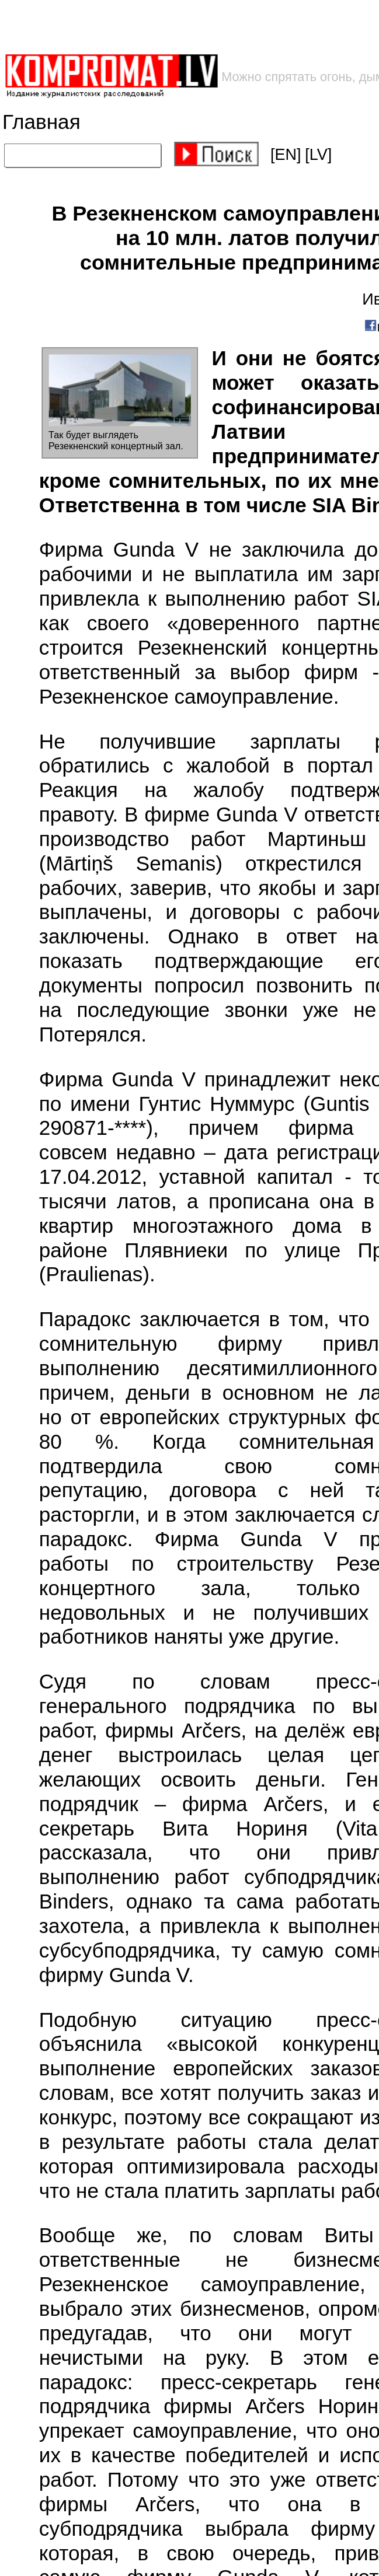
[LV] (318, 154)
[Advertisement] (187, 26)
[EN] (285, 154)
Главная (41, 122)
